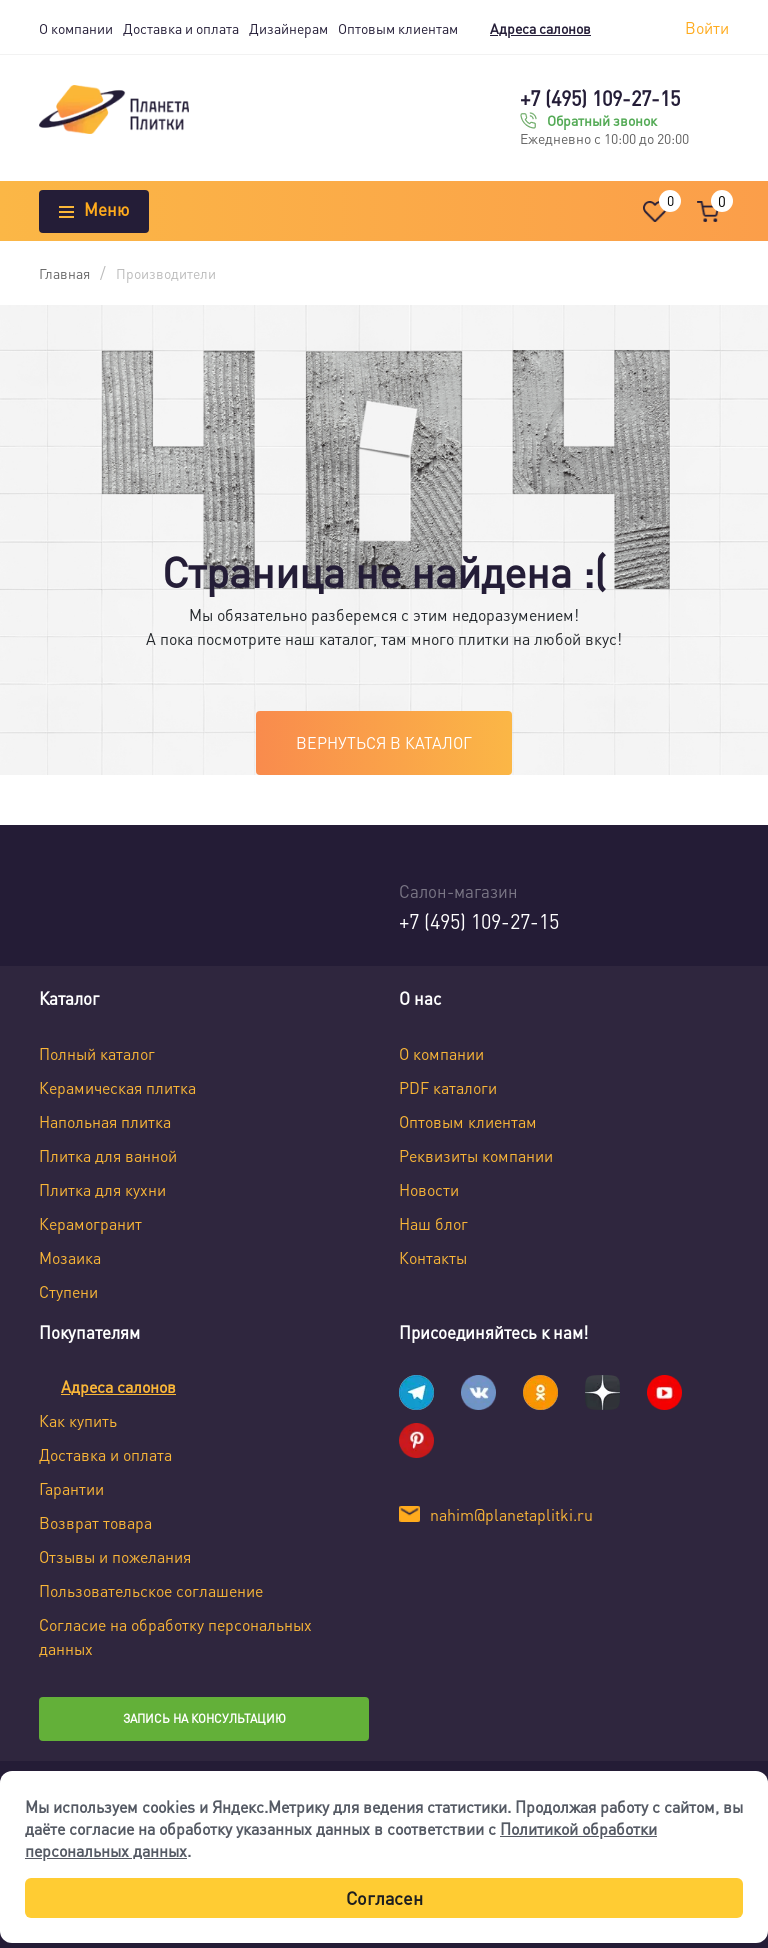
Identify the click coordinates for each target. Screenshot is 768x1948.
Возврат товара (95, 1522)
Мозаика (70, 1257)
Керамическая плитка (117, 1087)
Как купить (78, 1420)
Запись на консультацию (204, 1718)
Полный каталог (97, 1053)
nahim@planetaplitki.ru (511, 1514)
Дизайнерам (288, 28)
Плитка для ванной (108, 1155)
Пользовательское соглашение (151, 1590)
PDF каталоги (448, 1087)
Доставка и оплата (181, 28)
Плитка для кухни (102, 1189)
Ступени (68, 1291)
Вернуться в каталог (384, 742)
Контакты (433, 1257)
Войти (707, 27)
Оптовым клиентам (398, 28)
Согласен (384, 1897)
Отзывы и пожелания (115, 1556)
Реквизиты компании (476, 1155)
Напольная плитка (105, 1121)
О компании (76, 28)
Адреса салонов (540, 28)
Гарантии (71, 1488)
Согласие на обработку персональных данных (175, 1636)
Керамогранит (90, 1223)
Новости (429, 1189)
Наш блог (433, 1223)
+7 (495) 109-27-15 (600, 98)
